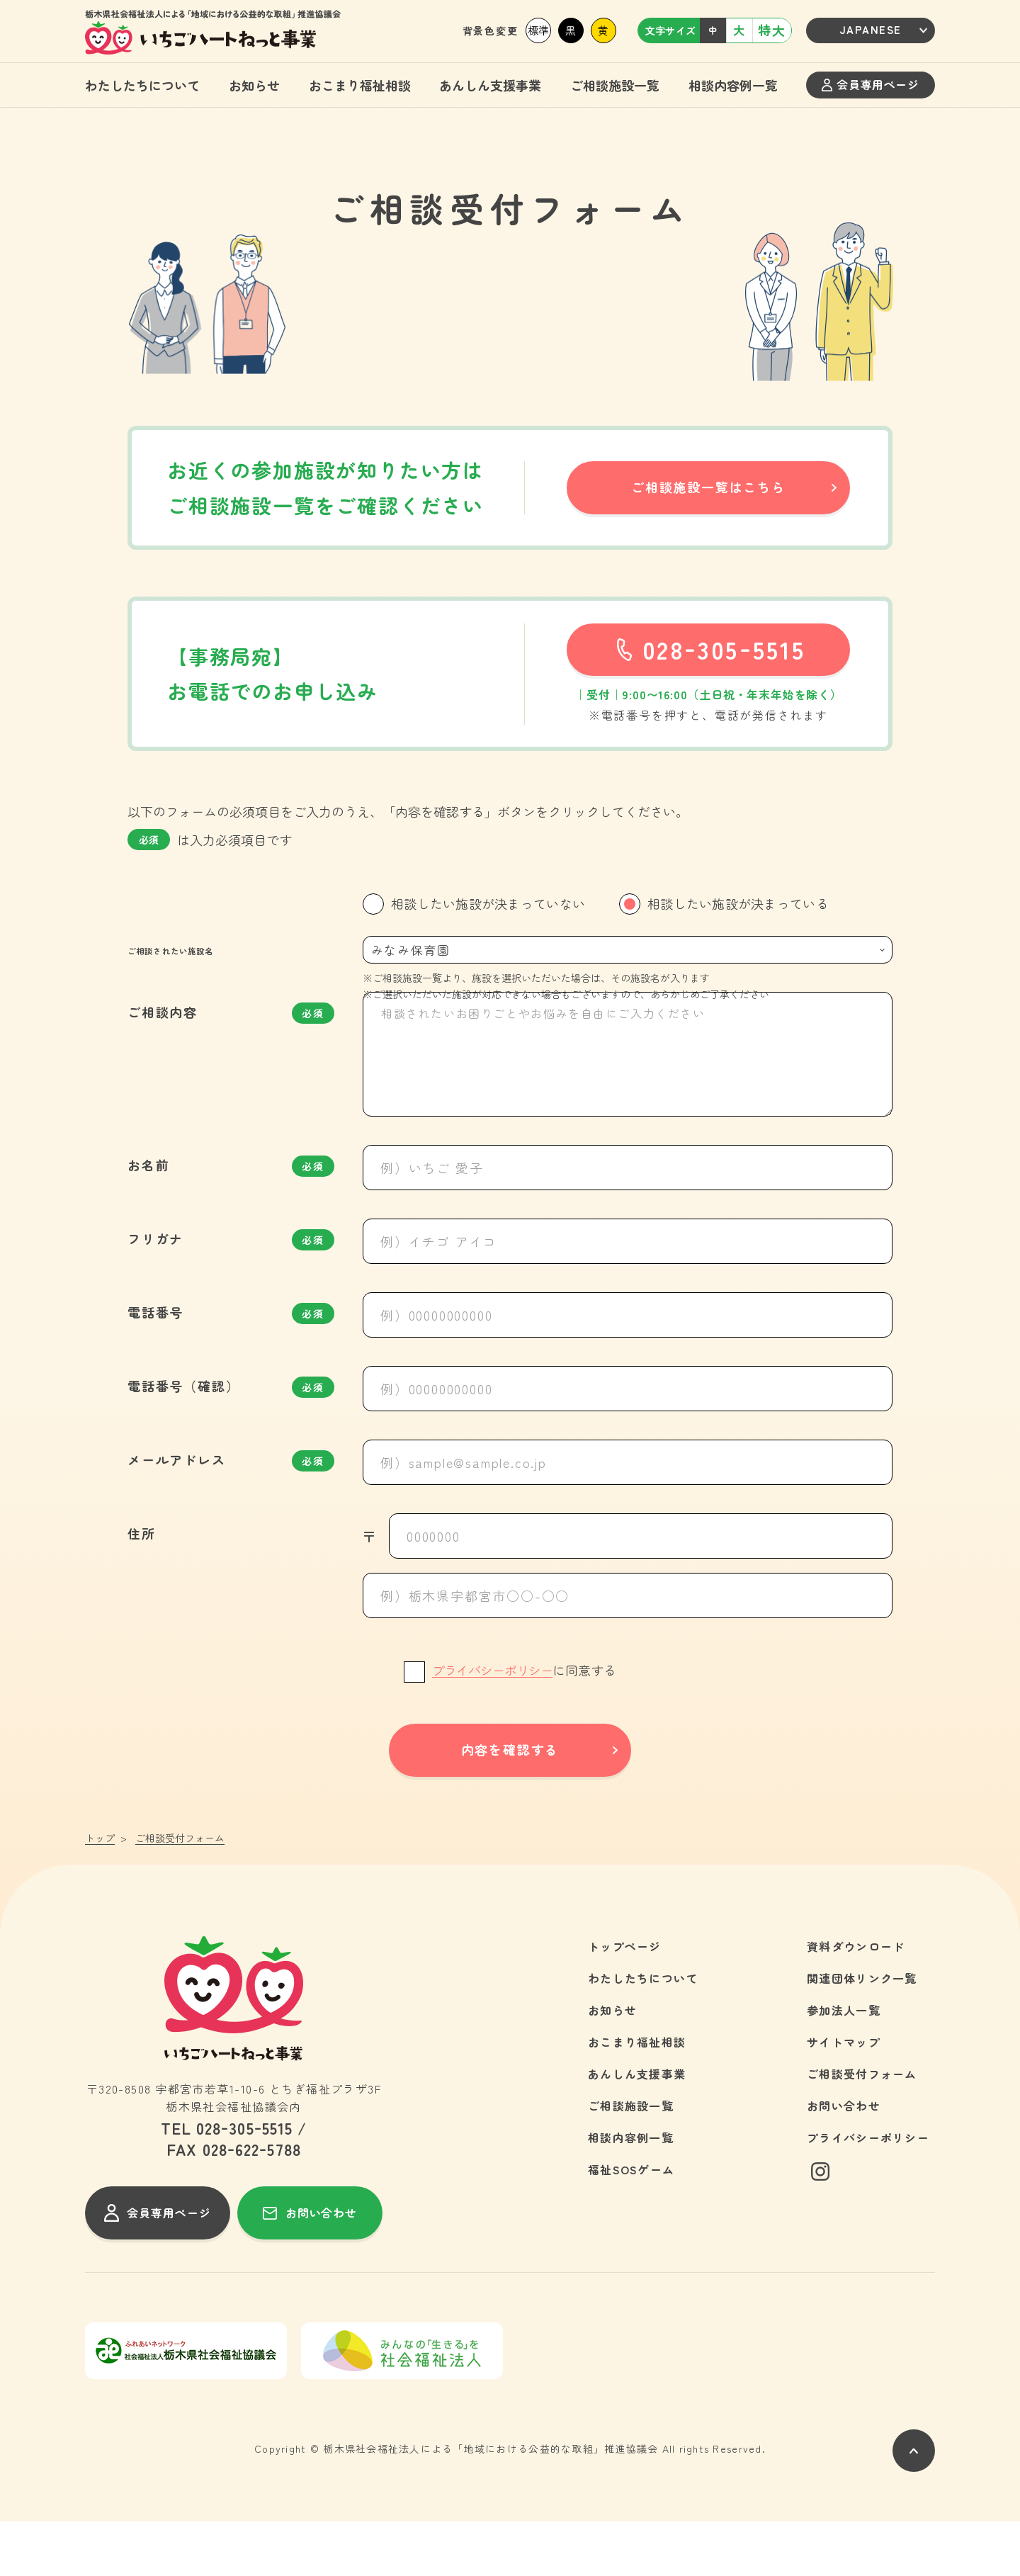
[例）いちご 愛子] (627, 1222)
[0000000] (640, 1590)
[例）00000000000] (627, 1369)
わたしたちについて (142, 85)
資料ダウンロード (856, 2000)
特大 (772, 30)
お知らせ (254, 85)
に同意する (524, 1724)
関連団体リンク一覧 (862, 2032)
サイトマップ (843, 2096)
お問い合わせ (843, 2160)
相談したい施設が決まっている (738, 903)
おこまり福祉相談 (360, 85)
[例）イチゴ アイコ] (627, 1295)
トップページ (625, 2000)
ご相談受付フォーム (862, 2128)
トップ (100, 1892)
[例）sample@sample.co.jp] (627, 1517)
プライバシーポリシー (492, 1725)
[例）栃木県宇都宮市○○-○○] (627, 1650)
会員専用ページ (870, 84)
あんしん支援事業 (490, 85)
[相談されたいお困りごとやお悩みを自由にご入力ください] (627, 1108)
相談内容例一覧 (733, 85)
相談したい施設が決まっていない (488, 903)
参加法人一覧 (843, 2064)
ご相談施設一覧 (614, 85)
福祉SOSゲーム (631, 2223)
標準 (538, 30)
